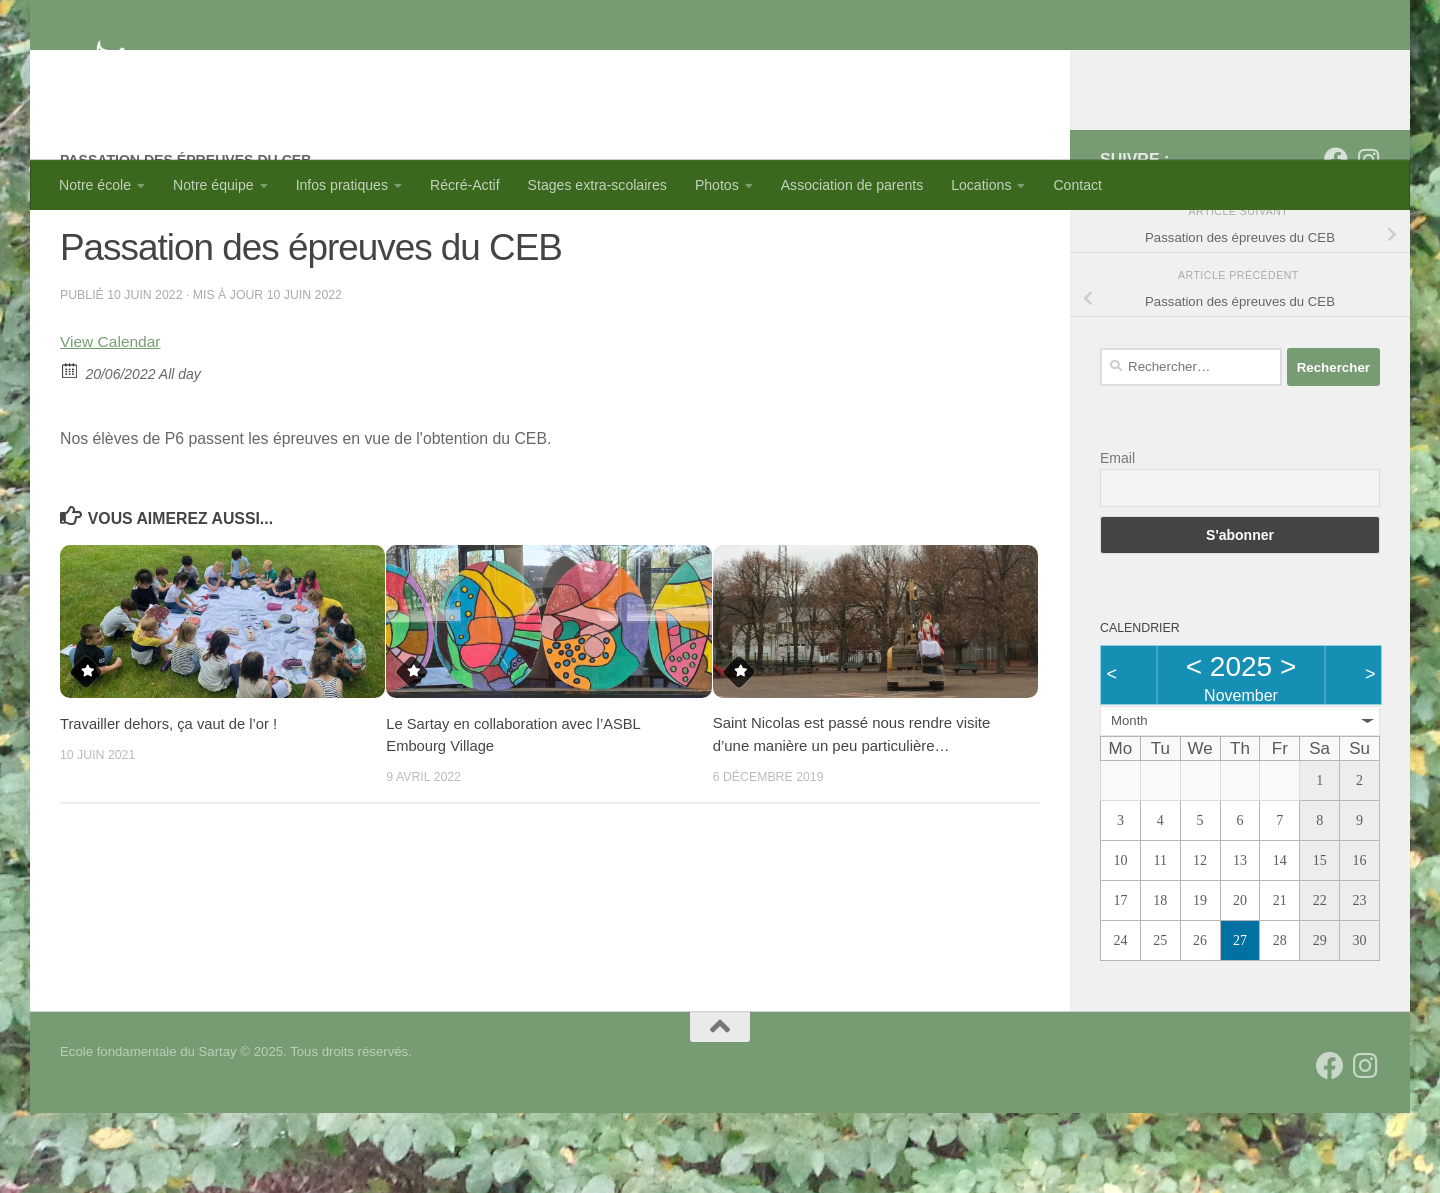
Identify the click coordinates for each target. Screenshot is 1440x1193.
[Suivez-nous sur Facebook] (1336, 239)
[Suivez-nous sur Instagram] (1368, 239)
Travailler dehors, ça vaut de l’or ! (170, 802)
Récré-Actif (465, 185)
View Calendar (111, 421)
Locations (981, 185)
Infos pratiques (342, 185)
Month (1129, 800)
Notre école (95, 185)
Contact (1077, 185)
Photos (717, 185)
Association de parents (852, 185)
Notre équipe (213, 185)
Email (1117, 538)
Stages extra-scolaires (597, 185)
